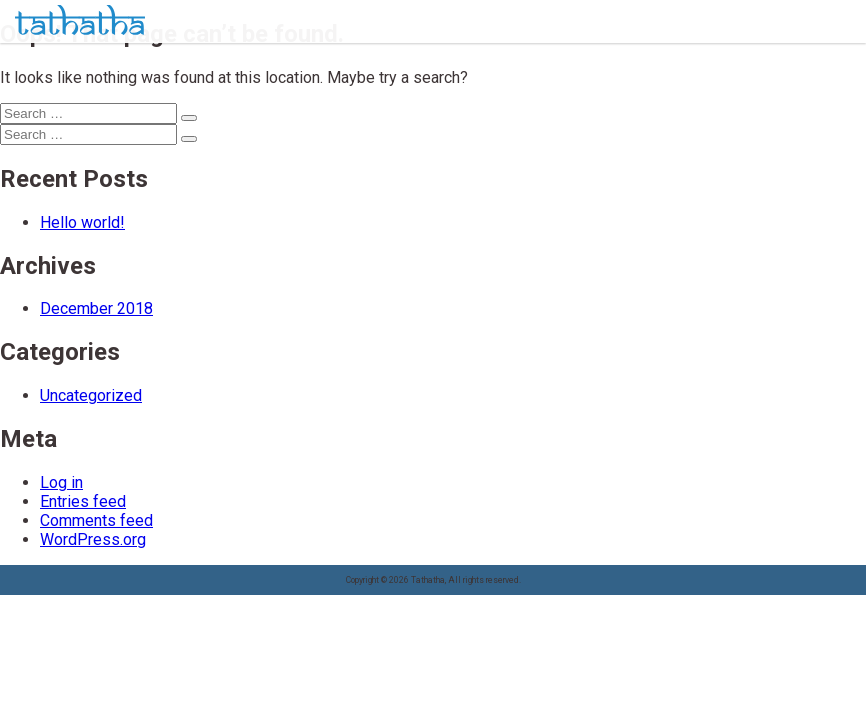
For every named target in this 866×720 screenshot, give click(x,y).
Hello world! (82, 222)
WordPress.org (93, 539)
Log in (61, 482)
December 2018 (96, 308)
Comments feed (96, 520)
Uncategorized (91, 395)
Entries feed (83, 501)
